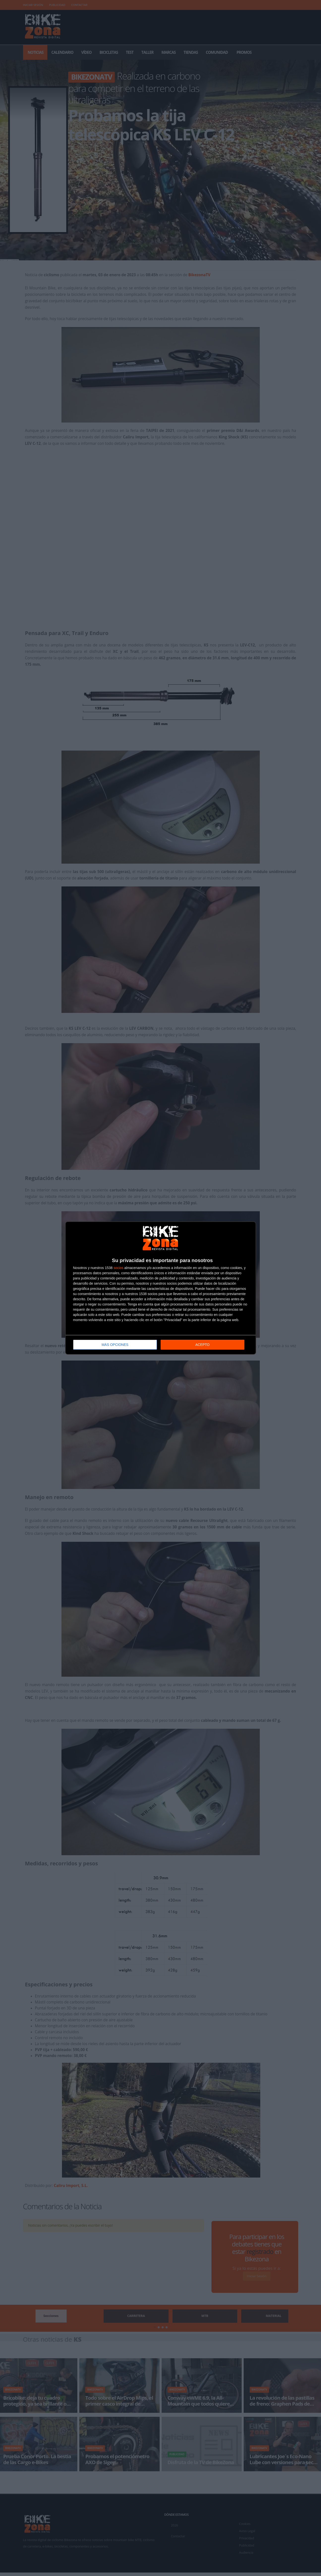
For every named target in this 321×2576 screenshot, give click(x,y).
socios (118, 1267)
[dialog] (160, 1288)
